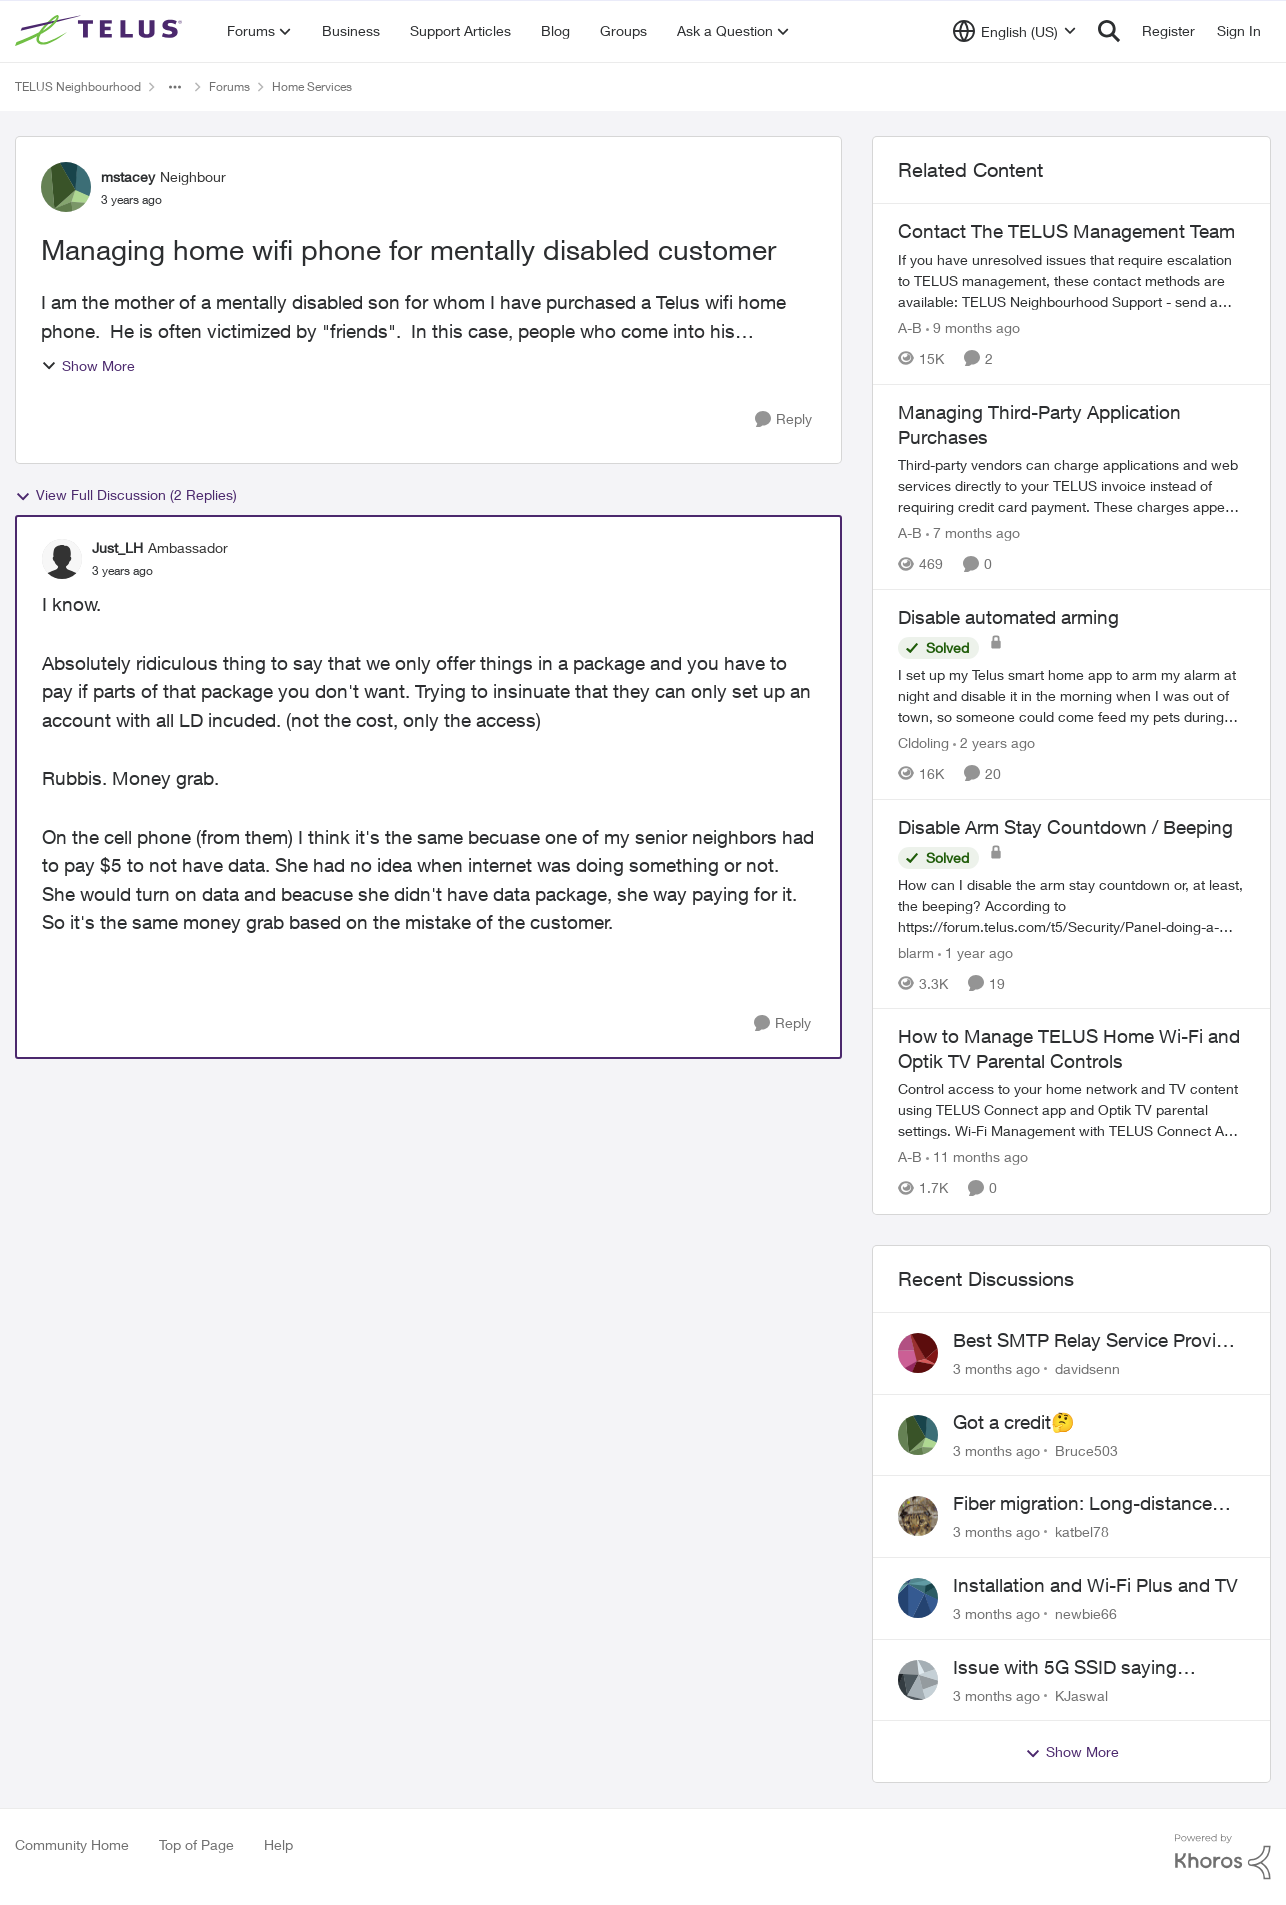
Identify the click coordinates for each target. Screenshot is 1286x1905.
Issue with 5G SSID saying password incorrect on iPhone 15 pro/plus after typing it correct (1093, 1668)
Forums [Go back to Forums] (229, 86)
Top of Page (196, 1844)
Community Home (72, 1844)
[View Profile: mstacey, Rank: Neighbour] (66, 187)
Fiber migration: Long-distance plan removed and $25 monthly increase (1085, 1504)
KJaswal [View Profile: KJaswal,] (1081, 1694)
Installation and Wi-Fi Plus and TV (1095, 1585)
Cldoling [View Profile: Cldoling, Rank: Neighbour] (923, 742)
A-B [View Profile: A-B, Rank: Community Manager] (910, 327)
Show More (88, 365)
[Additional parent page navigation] (175, 87)
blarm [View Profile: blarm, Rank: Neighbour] (916, 951)
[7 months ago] (973, 532)
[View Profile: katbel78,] (918, 1516)
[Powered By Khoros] (1223, 1857)
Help (278, 1844)
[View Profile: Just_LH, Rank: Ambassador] (62, 559)
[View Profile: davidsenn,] (918, 1353)
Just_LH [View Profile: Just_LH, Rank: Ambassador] (117, 547)
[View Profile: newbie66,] (918, 1598)
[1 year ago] (975, 951)
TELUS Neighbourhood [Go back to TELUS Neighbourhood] (78, 86)
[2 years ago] (994, 742)
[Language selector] (1014, 31)
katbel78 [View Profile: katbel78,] (1082, 1531)
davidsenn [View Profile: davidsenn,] (1087, 1368)
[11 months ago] (977, 1157)
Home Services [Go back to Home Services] (312, 86)
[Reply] (783, 419)
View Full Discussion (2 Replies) (126, 495)
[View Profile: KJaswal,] (918, 1680)
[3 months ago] (996, 1368)
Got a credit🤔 (1014, 1422)
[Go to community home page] (101, 31)
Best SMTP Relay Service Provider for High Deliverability (1098, 1341)
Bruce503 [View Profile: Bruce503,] (1086, 1449)
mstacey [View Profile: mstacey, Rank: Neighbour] (128, 176)
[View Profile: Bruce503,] (918, 1435)
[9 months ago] (973, 327)
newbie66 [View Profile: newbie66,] (1086, 1613)
